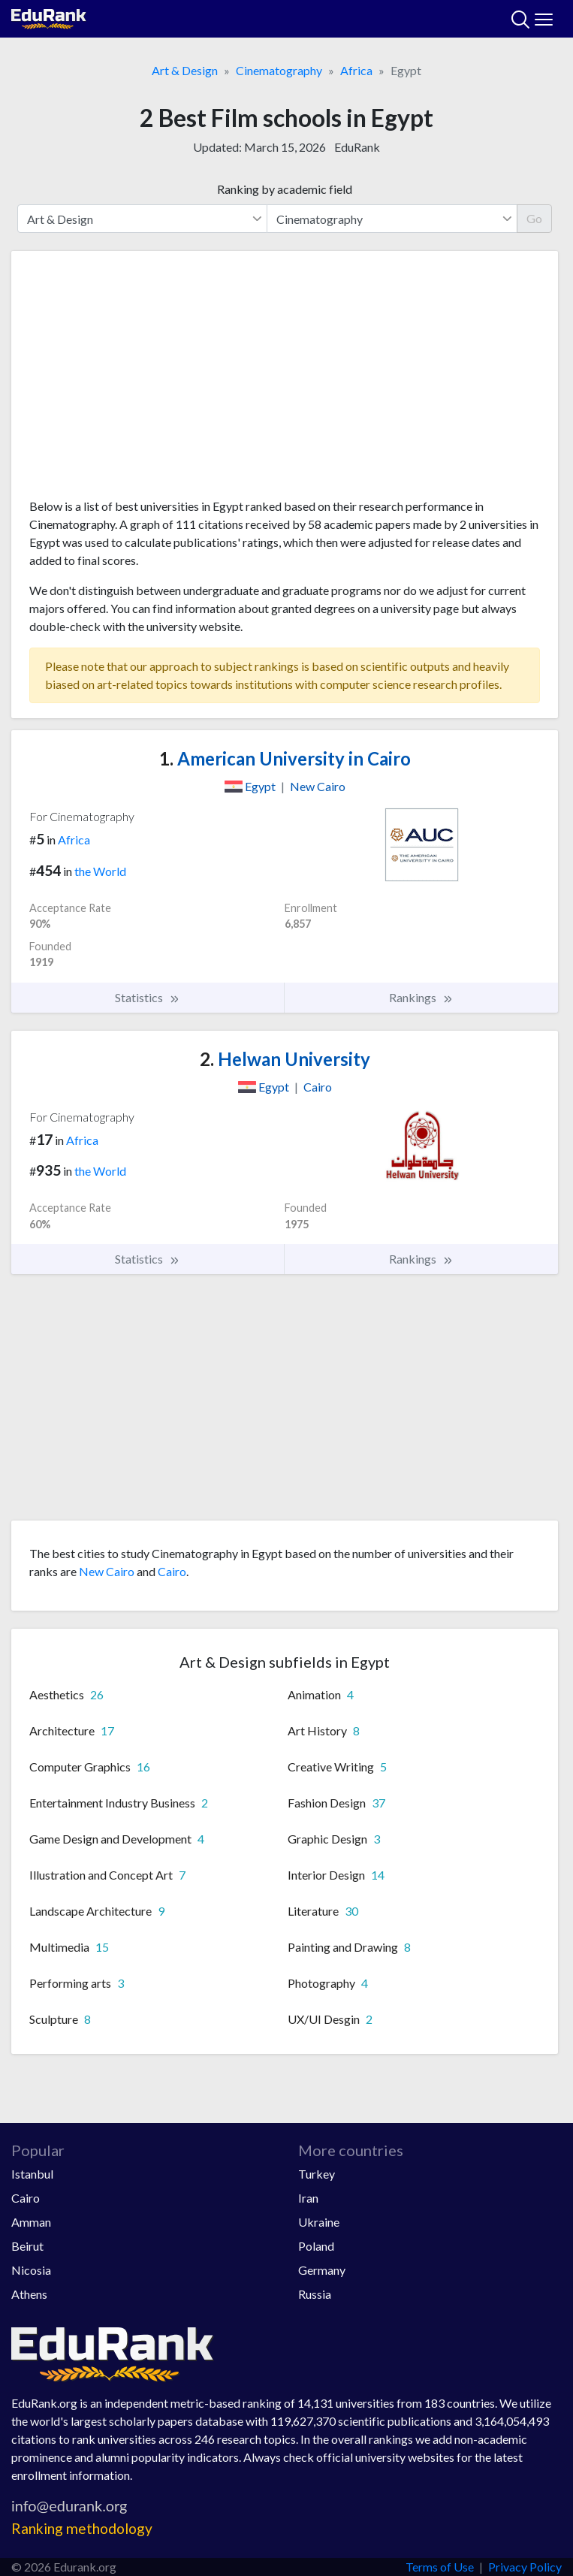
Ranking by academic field (284, 189)
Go (534, 218)
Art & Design (185, 70)
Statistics (147, 997)
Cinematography (279, 70)
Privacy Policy (525, 2566)
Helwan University (285, 1059)
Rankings (421, 997)
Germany (321, 2270)
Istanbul (32, 2174)
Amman (31, 2222)
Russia (314, 2294)
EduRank (357, 147)
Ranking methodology (81, 2528)
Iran (308, 2198)
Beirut (27, 2246)
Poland (316, 2246)
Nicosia (31, 2270)
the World (100, 871)
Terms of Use (440, 2566)
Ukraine (318, 2222)
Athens (29, 2294)
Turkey (316, 2174)
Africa (356, 70)
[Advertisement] (284, 380)
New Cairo (106, 1571)
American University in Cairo (285, 758)
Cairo (172, 1571)
